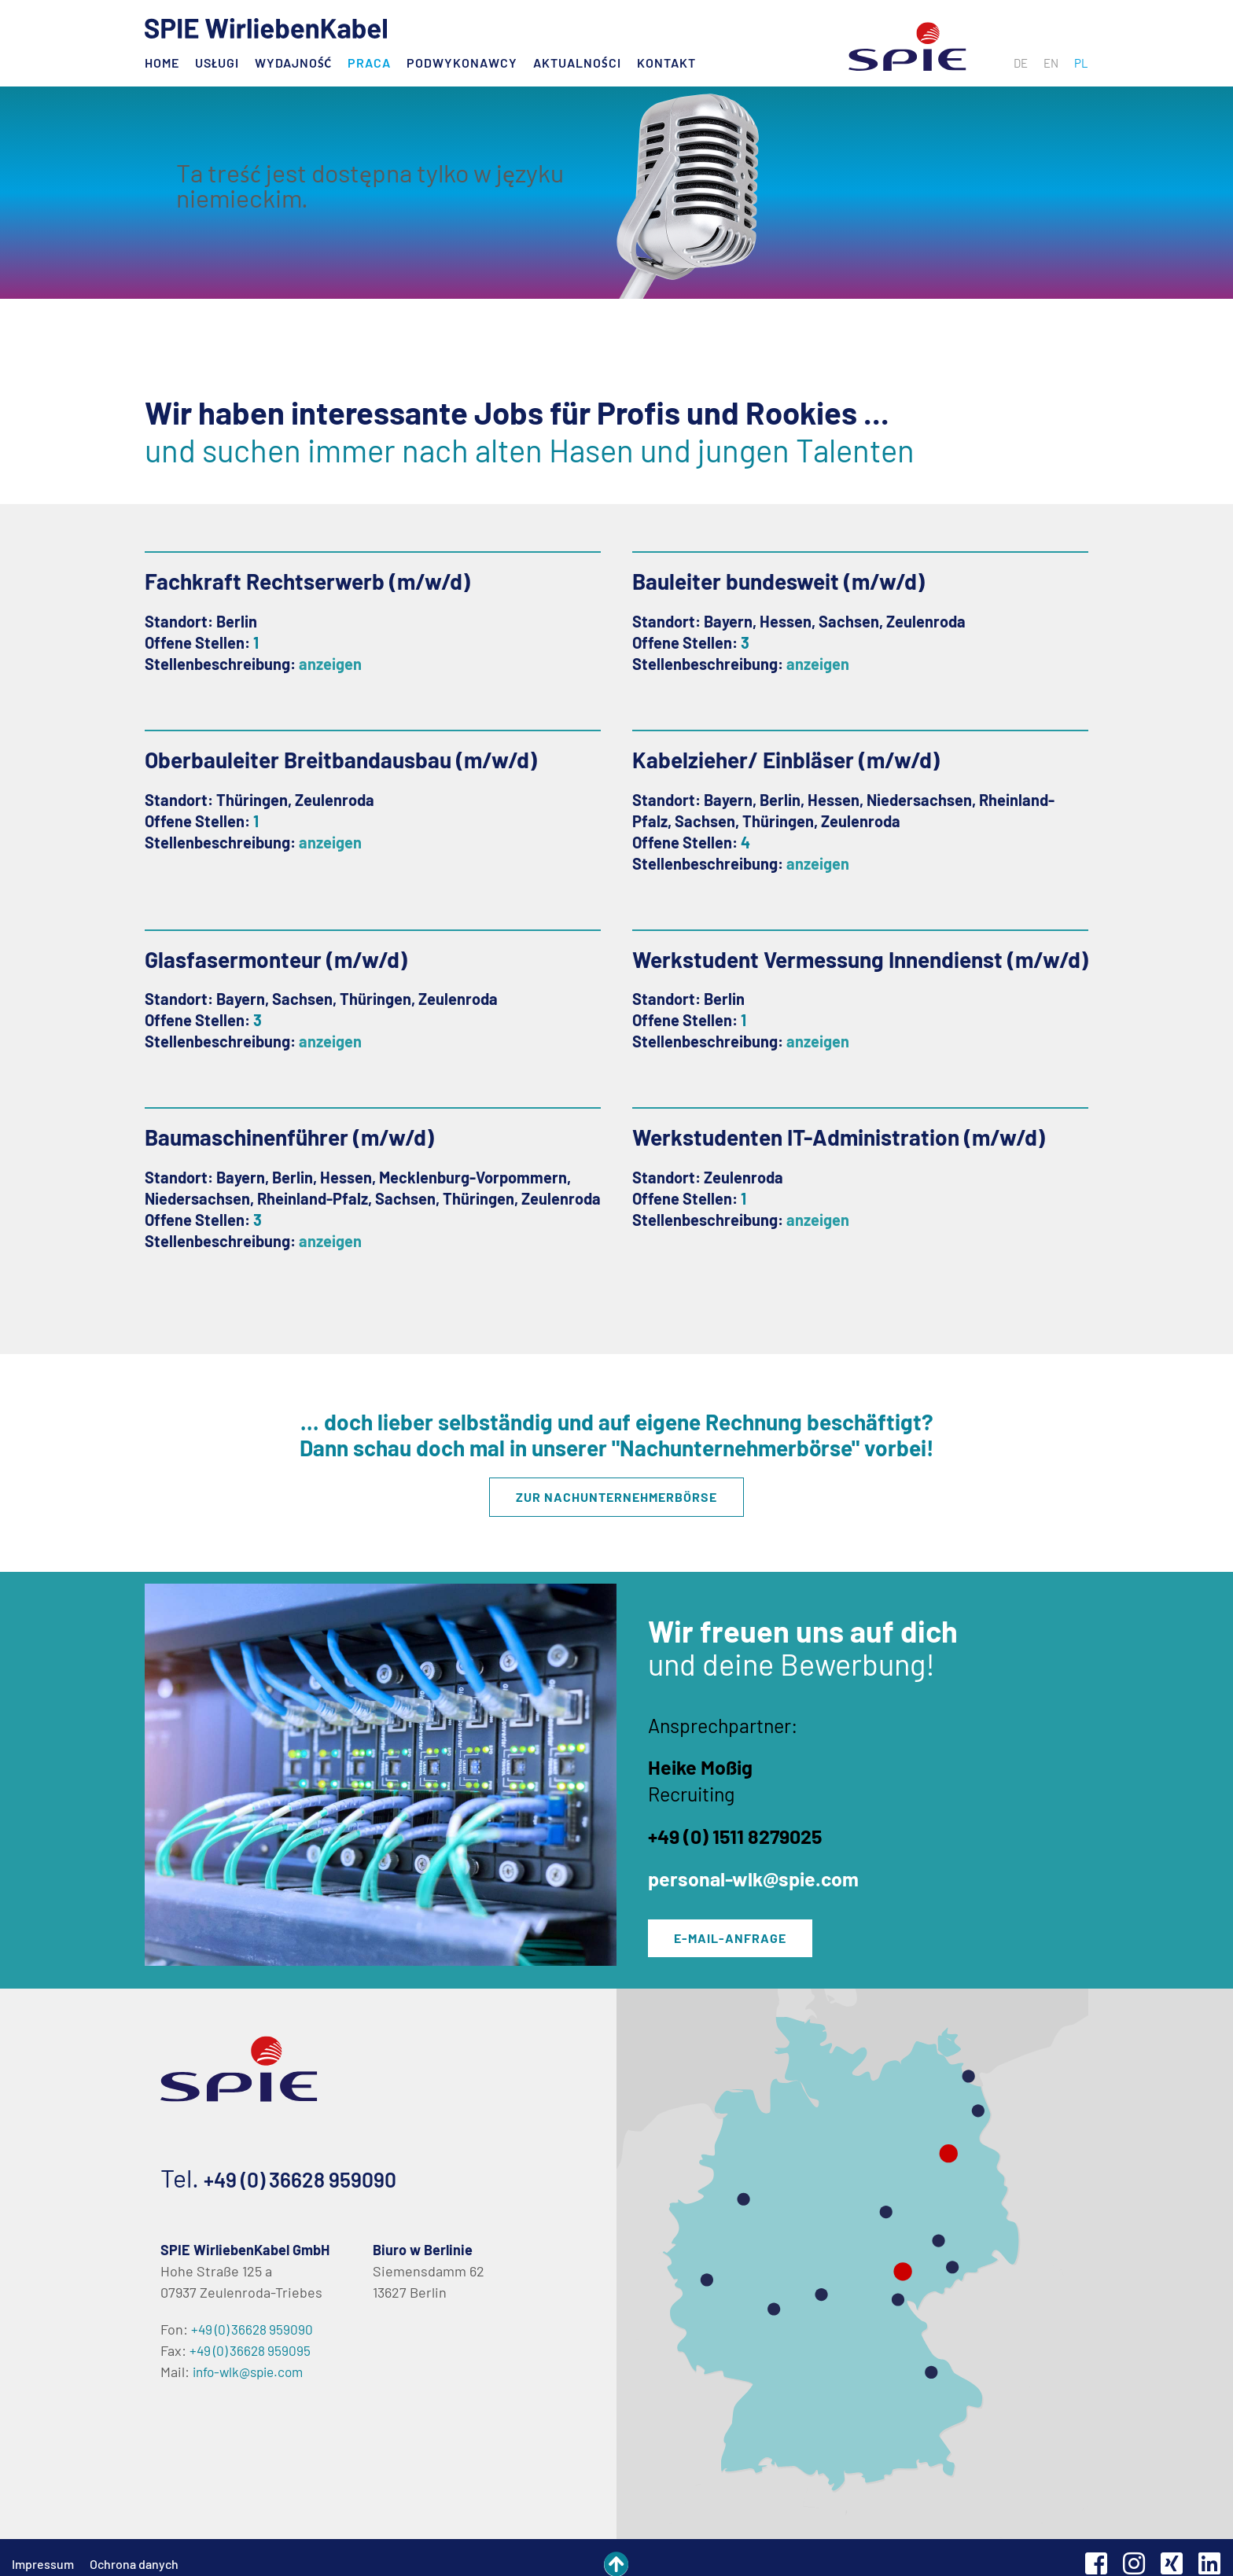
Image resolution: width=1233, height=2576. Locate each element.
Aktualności (577, 62)
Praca (369, 62)
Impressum (43, 2551)
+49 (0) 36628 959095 (253, 2337)
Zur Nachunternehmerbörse (616, 1493)
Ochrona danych (134, 2551)
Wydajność (293, 62)
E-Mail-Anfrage (739, 1928)
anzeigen (330, 663)
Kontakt (666, 62)
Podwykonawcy (462, 62)
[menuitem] (1021, 63)
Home (162, 62)
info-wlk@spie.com (252, 2359)
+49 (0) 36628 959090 (321, 2165)
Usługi (217, 62)
